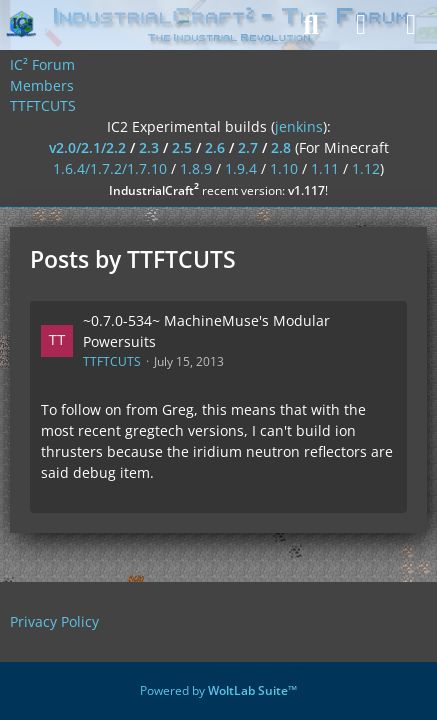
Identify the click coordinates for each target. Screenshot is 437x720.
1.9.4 (241, 168)
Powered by (218, 690)
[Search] (311, 25)
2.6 (215, 147)
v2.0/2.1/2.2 (87, 147)
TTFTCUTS (112, 361)
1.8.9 (196, 168)
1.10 (284, 168)
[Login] (361, 25)
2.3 (149, 147)
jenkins (299, 126)
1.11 (325, 168)
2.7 (248, 147)
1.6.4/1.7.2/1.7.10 (110, 168)
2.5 (182, 147)
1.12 (366, 168)
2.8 (281, 147)
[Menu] (411, 25)
